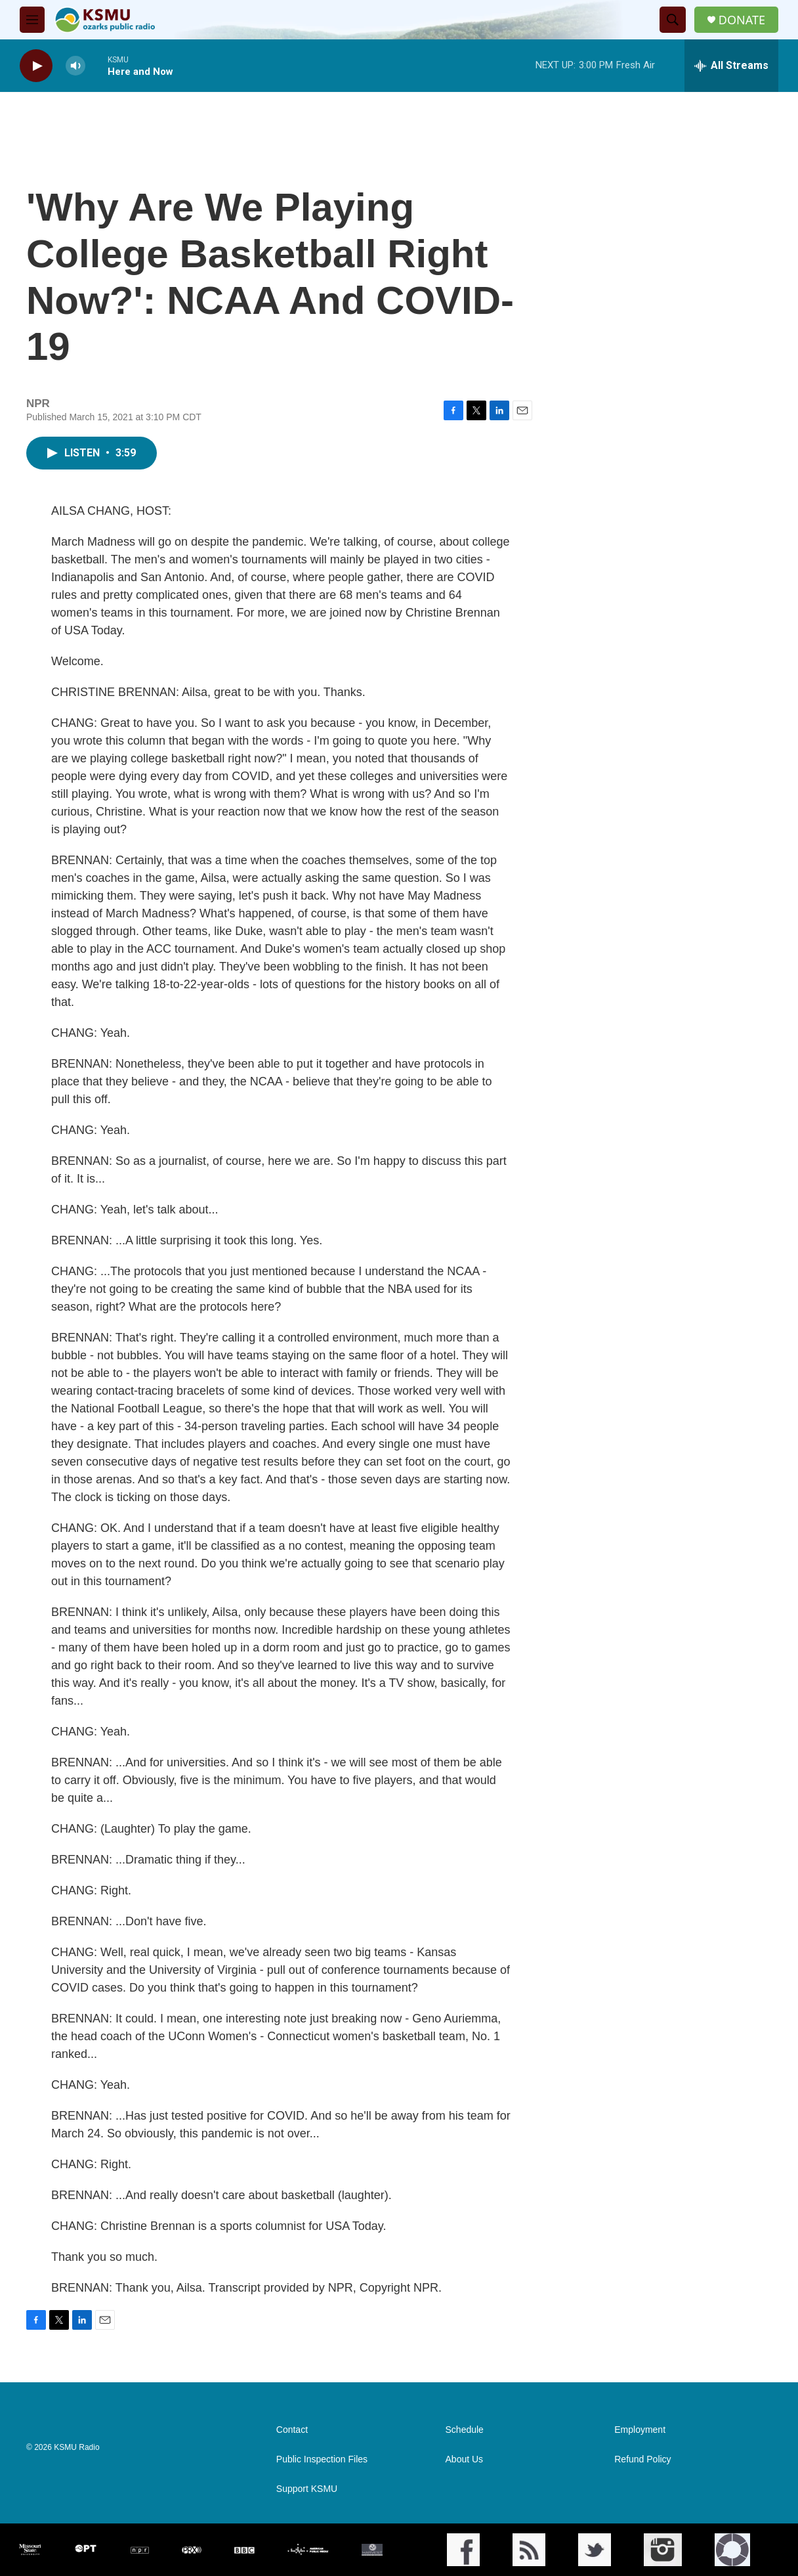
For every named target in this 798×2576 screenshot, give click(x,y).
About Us (465, 2459)
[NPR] (140, 2550)
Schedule (465, 2430)
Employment (639, 2430)
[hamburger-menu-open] (32, 20)
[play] (36, 66)
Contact (292, 2430)
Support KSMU (306, 2489)
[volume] (75, 66)
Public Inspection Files (322, 2459)
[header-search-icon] (673, 20)
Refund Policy (642, 2459)
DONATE (742, 20)
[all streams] (731, 65)
